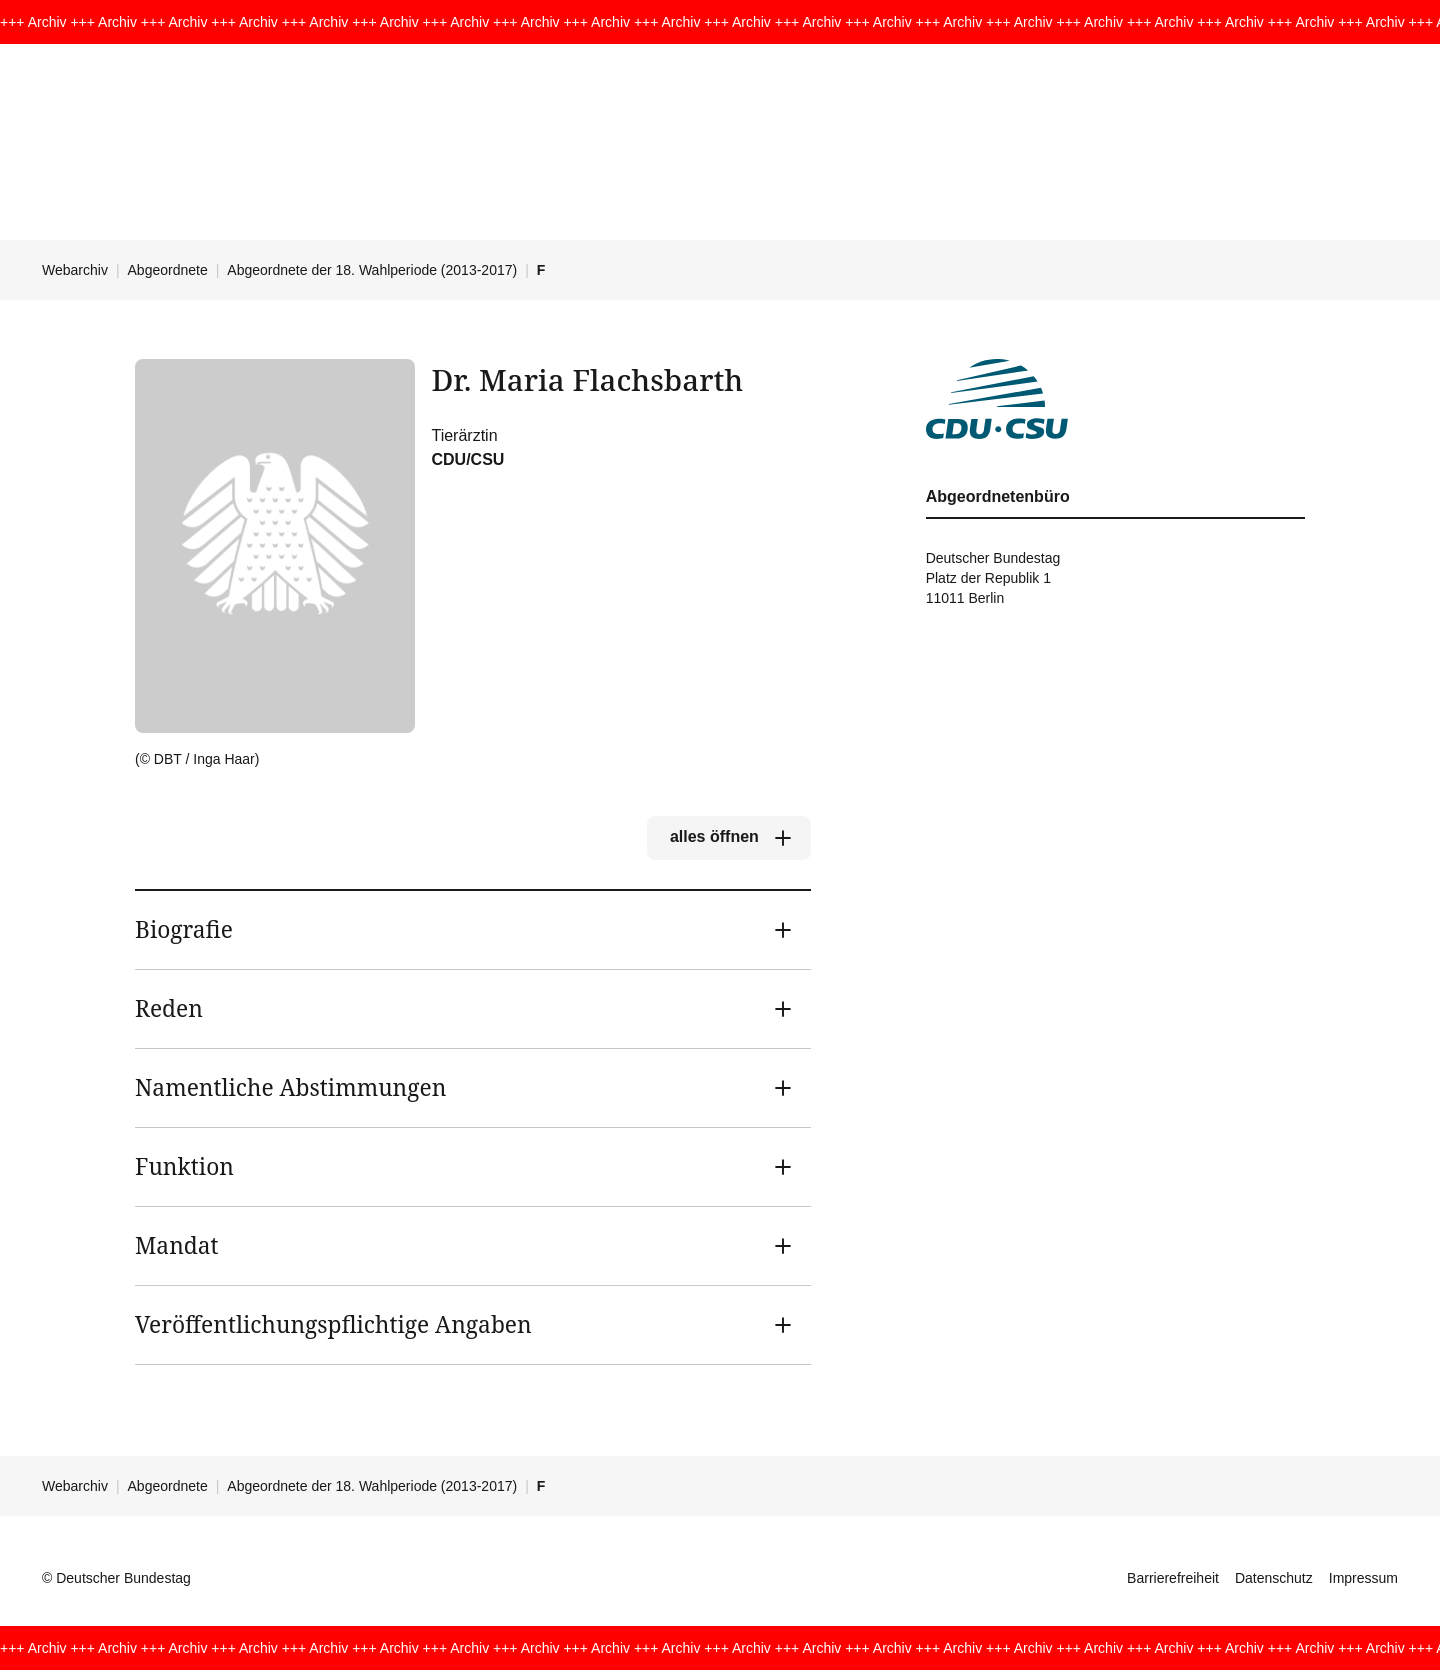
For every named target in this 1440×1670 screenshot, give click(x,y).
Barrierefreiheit (1173, 1578)
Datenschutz (1274, 1578)
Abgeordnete (168, 270)
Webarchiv (75, 270)
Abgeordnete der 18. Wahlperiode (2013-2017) (372, 270)
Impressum (1363, 1578)
